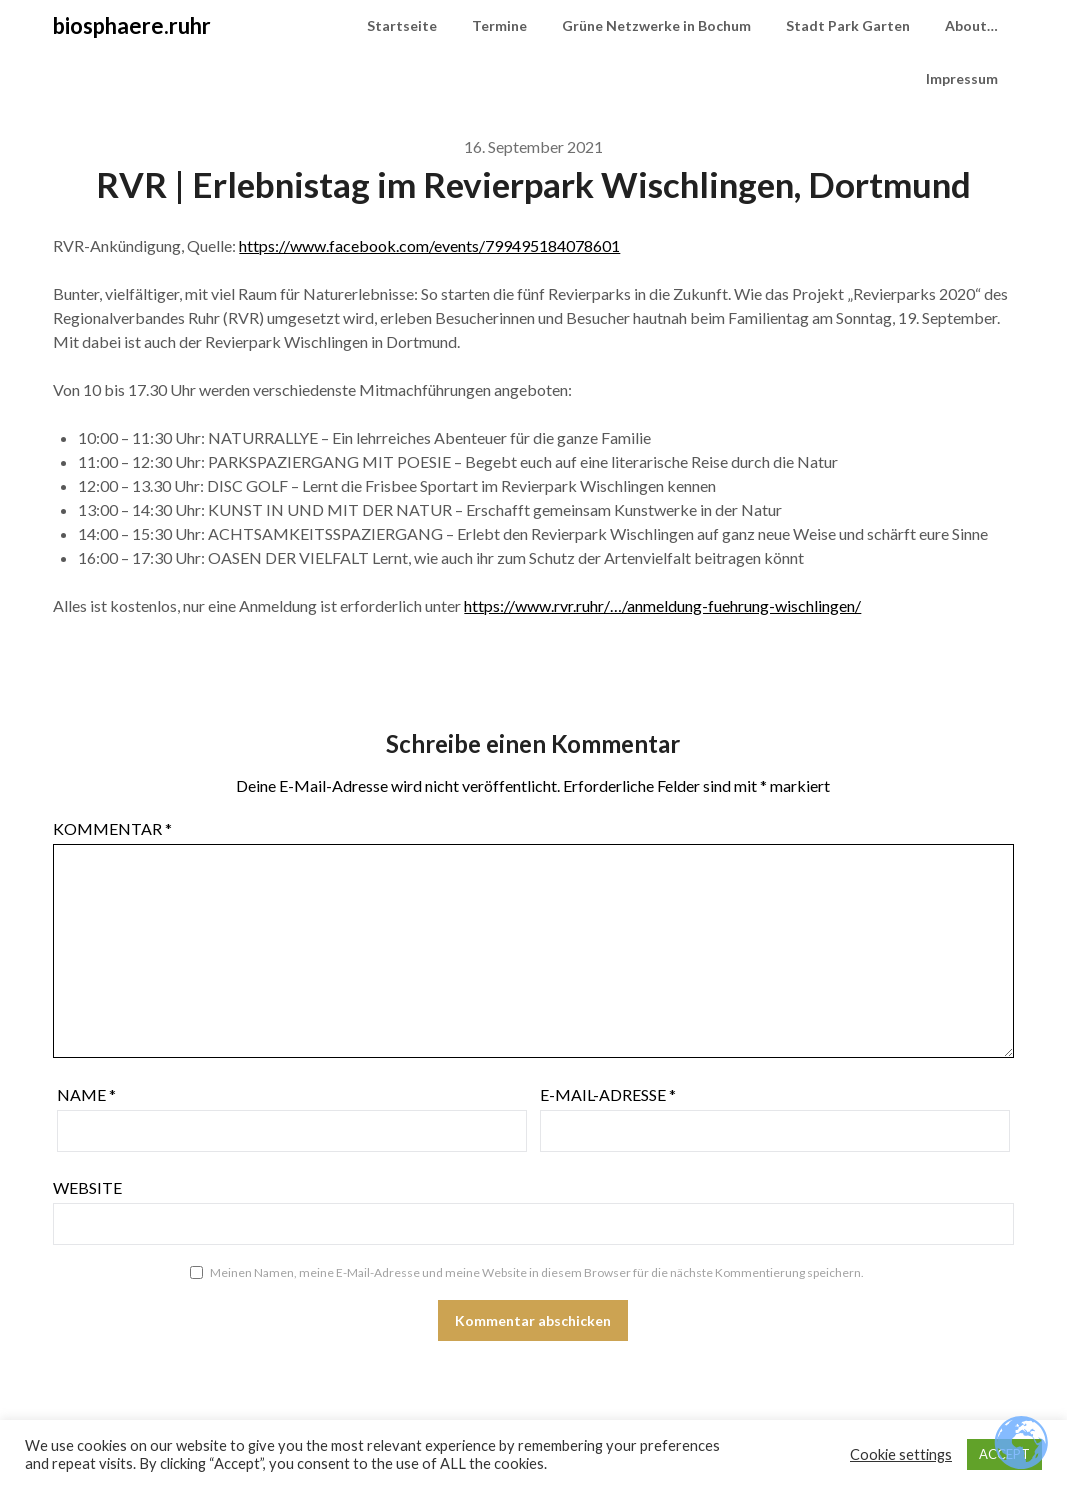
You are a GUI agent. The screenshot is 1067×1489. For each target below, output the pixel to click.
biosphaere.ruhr (132, 25)
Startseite (402, 25)
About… (971, 25)
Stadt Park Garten (848, 25)
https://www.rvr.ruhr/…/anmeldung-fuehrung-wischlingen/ (662, 605)
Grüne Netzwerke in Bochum (656, 25)
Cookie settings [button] (901, 1454)
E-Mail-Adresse (608, 1094)
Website (87, 1187)
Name (86, 1094)
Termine (499, 25)
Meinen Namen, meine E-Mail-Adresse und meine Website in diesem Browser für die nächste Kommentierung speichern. (537, 1272)
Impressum (962, 78)
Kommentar (112, 828)
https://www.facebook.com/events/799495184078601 (429, 245)
